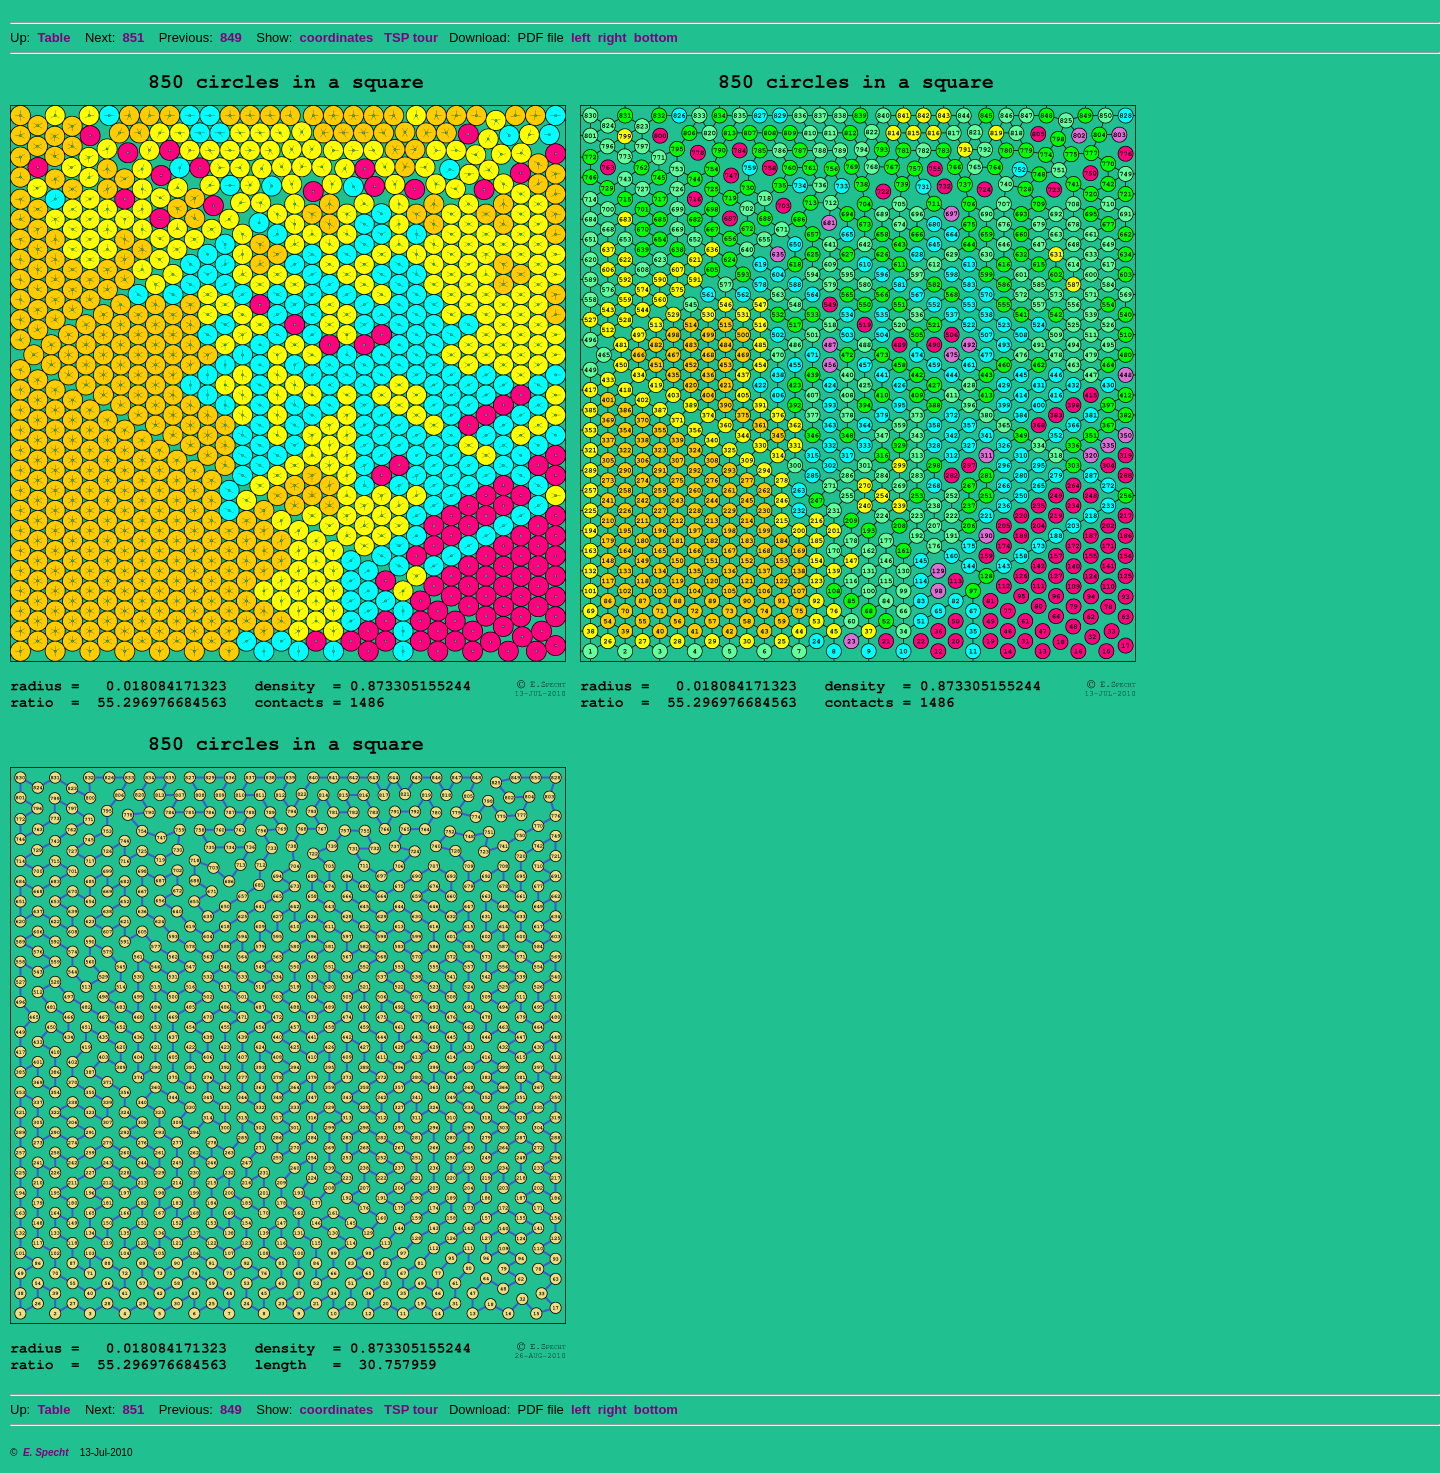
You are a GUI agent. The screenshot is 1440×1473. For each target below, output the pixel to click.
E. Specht (46, 1452)
